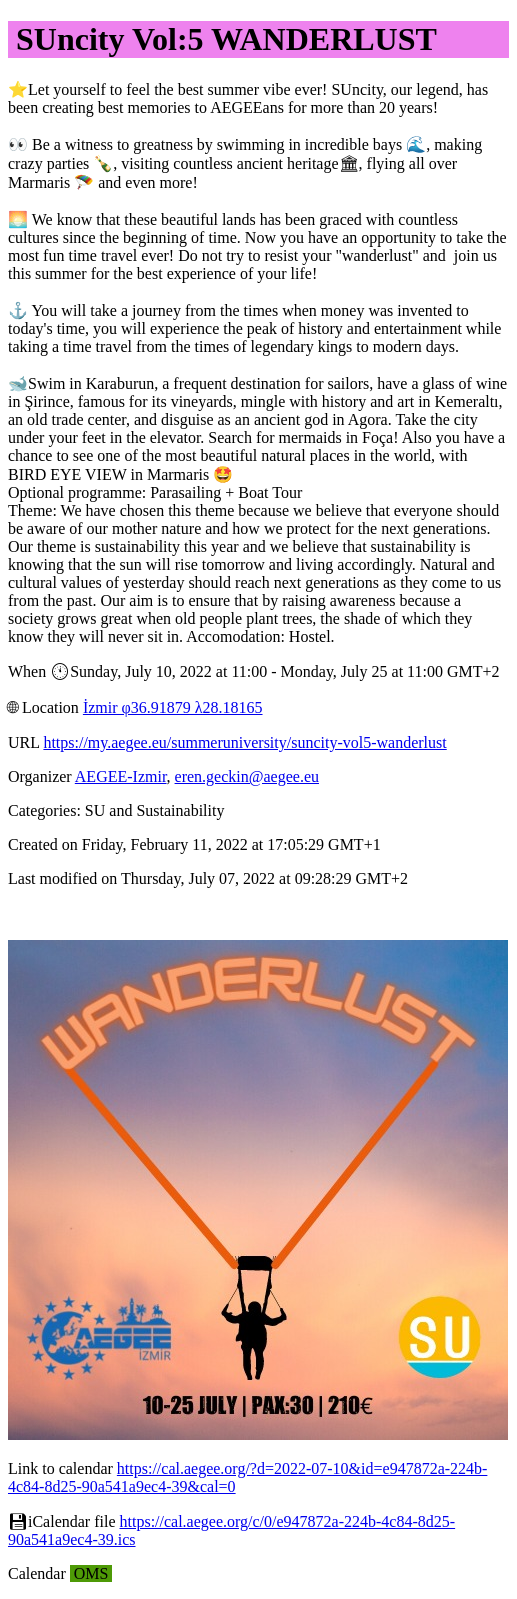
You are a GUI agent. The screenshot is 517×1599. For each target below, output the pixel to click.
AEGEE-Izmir (121, 776)
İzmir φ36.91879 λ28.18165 (173, 707)
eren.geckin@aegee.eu (247, 776)
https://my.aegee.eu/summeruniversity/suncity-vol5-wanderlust (244, 742)
